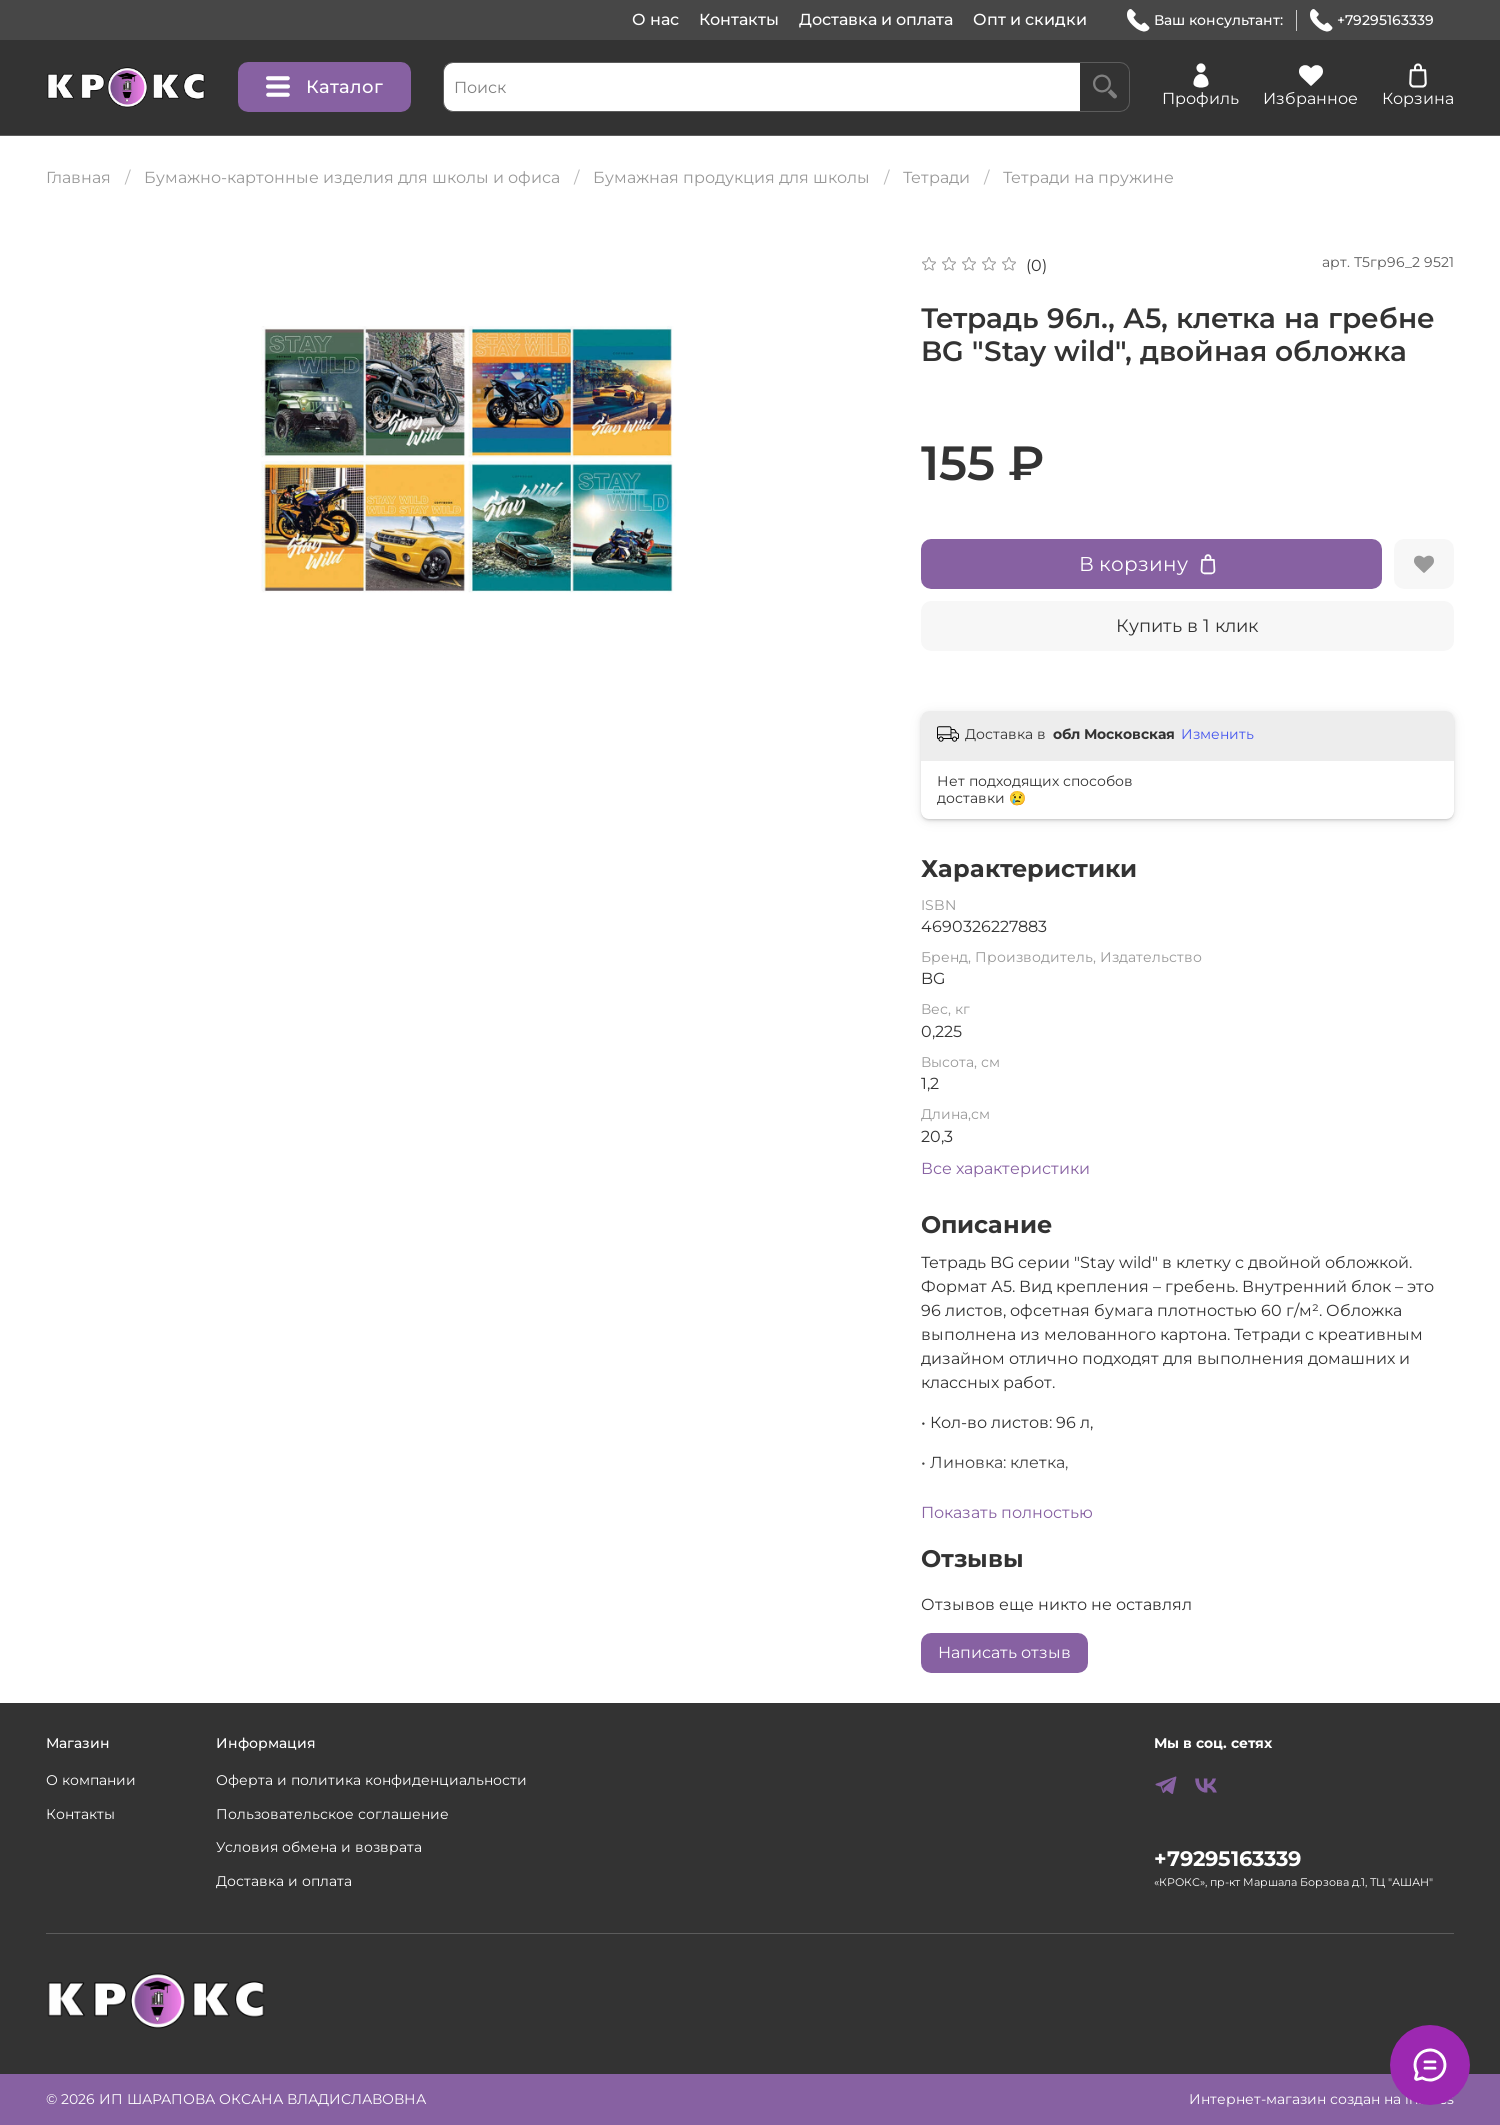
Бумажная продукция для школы (731, 177)
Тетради (936, 177)
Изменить (1217, 734)
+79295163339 (1372, 20)
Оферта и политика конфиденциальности (371, 1780)
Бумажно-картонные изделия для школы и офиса (352, 177)
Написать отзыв (1004, 1652)
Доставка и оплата (876, 19)
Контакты (739, 19)
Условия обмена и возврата (319, 1847)
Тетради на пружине (1088, 177)
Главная (78, 177)
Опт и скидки (1030, 19)
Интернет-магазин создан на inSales (1321, 2099)
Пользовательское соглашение (332, 1814)
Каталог (324, 87)
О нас (655, 19)
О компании (91, 1780)
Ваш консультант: (1205, 20)
